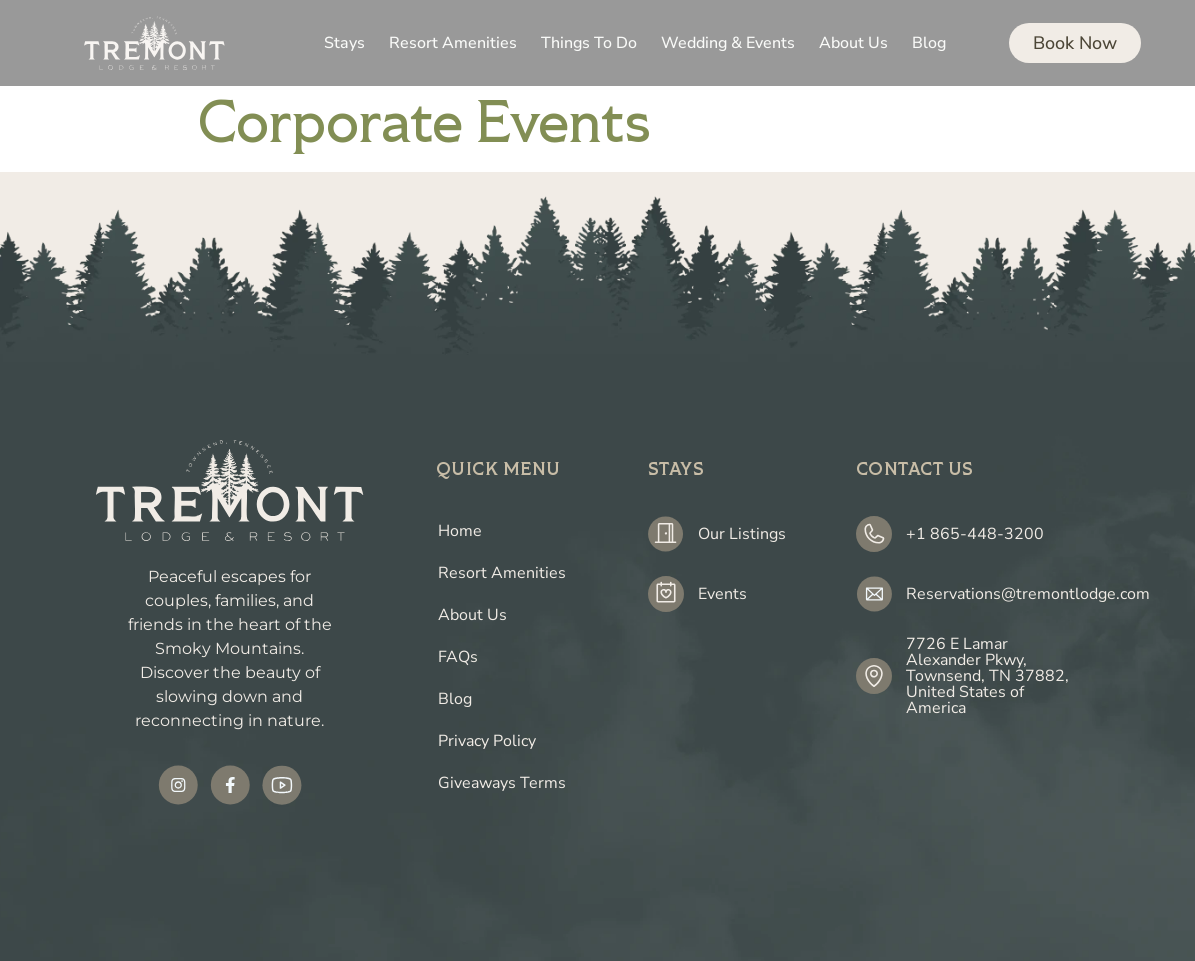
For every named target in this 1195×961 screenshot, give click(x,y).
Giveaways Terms (502, 783)
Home (460, 531)
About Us (472, 615)
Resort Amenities (502, 573)
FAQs (458, 657)
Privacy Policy (487, 741)
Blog (455, 699)
